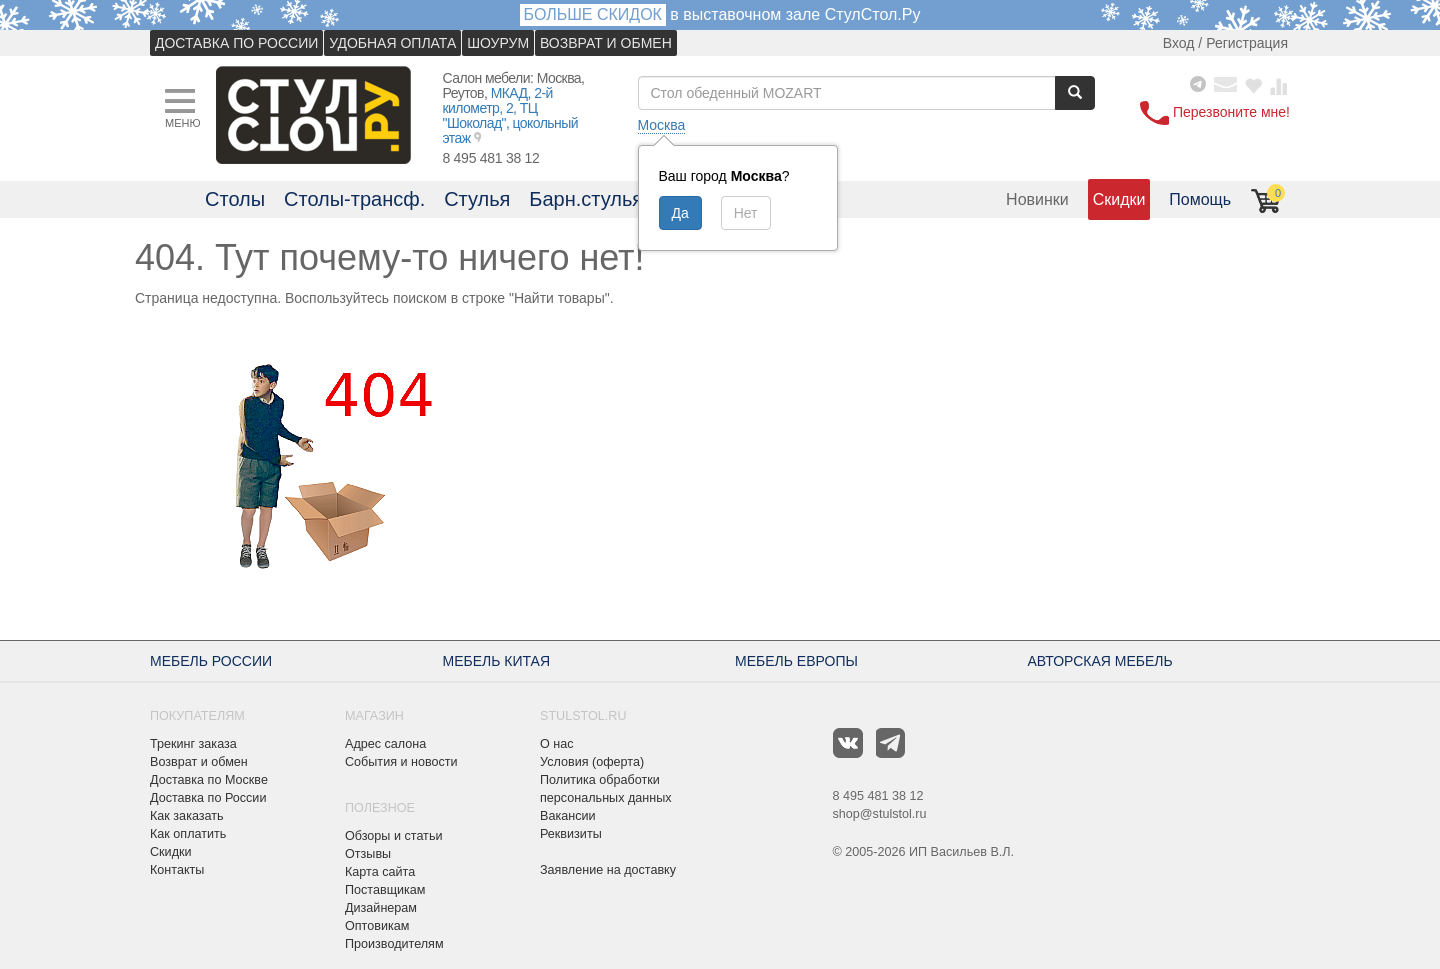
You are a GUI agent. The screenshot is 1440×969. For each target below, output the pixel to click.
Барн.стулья (586, 199)
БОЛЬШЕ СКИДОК (593, 14)
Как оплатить (188, 834)
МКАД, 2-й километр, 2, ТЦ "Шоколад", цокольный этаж (511, 115)
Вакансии (568, 816)
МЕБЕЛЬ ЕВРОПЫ (796, 661)
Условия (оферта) (592, 762)
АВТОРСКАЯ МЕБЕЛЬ (1100, 661)
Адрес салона (385, 744)
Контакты (177, 870)
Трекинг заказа (193, 744)
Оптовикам (377, 926)
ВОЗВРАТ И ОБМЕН (606, 43)
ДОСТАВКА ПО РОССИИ (236, 43)
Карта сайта (380, 872)
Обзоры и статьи (393, 836)
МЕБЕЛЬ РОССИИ (211, 661)
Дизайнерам (381, 908)
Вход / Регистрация (1225, 43)
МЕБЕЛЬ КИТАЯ (497, 661)
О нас (557, 744)
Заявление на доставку (608, 870)
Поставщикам (385, 890)
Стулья (477, 199)
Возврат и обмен (199, 762)
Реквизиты (571, 834)
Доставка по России (208, 798)
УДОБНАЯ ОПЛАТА (392, 43)
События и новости (401, 762)
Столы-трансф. (354, 199)
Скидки (1119, 199)
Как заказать (187, 816)
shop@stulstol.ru (880, 814)
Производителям (394, 944)
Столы (235, 199)
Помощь (1200, 199)
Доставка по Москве (209, 780)
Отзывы (368, 854)
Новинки (1037, 199)
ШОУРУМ (498, 43)
